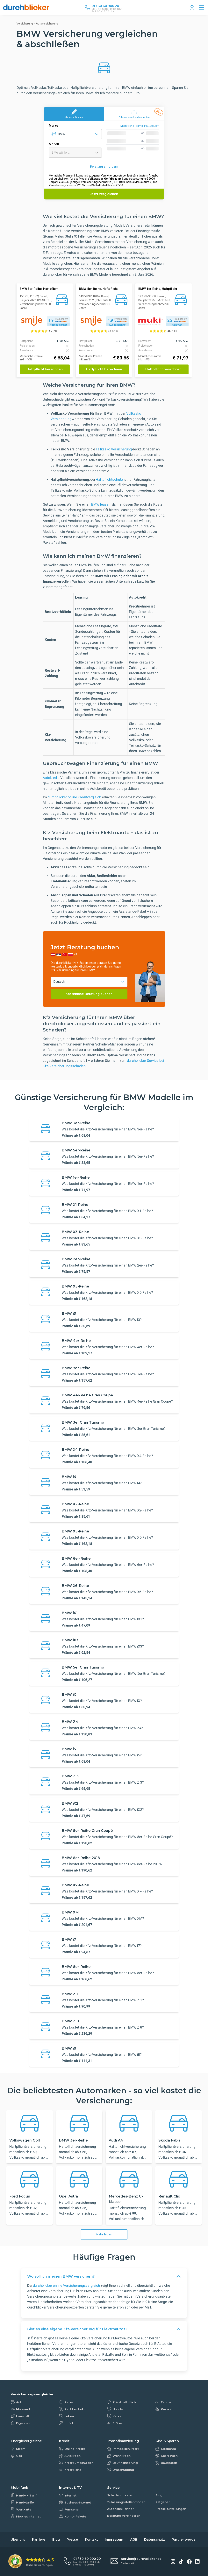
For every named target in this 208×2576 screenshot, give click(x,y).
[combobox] (74, 134)
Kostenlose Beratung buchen (89, 994)
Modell (54, 144)
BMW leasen (101, 504)
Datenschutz (154, 2539)
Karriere (38, 2539)
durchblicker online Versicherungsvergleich (66, 2285)
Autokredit (51, 778)
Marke (53, 126)
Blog (56, 2539)
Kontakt (91, 2539)
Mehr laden (104, 2234)
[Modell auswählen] (97, 153)
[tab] (74, 114)
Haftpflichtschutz (109, 479)
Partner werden (184, 2539)
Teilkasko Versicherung (114, 449)
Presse (72, 2539)
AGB (133, 2539)
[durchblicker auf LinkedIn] (197, 2561)
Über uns (18, 2539)
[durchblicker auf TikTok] (181, 2561)
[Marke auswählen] (97, 134)
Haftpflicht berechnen (45, 369)
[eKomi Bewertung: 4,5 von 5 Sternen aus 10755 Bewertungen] (31, 2561)
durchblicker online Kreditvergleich (74, 797)
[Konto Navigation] (192, 8)
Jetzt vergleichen (104, 194)
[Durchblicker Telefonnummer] (107, 6)
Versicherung (25, 23)
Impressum (114, 2539)
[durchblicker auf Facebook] (189, 2561)
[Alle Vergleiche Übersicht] (201, 8)
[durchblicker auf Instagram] (173, 2561)
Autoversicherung (47, 23)
